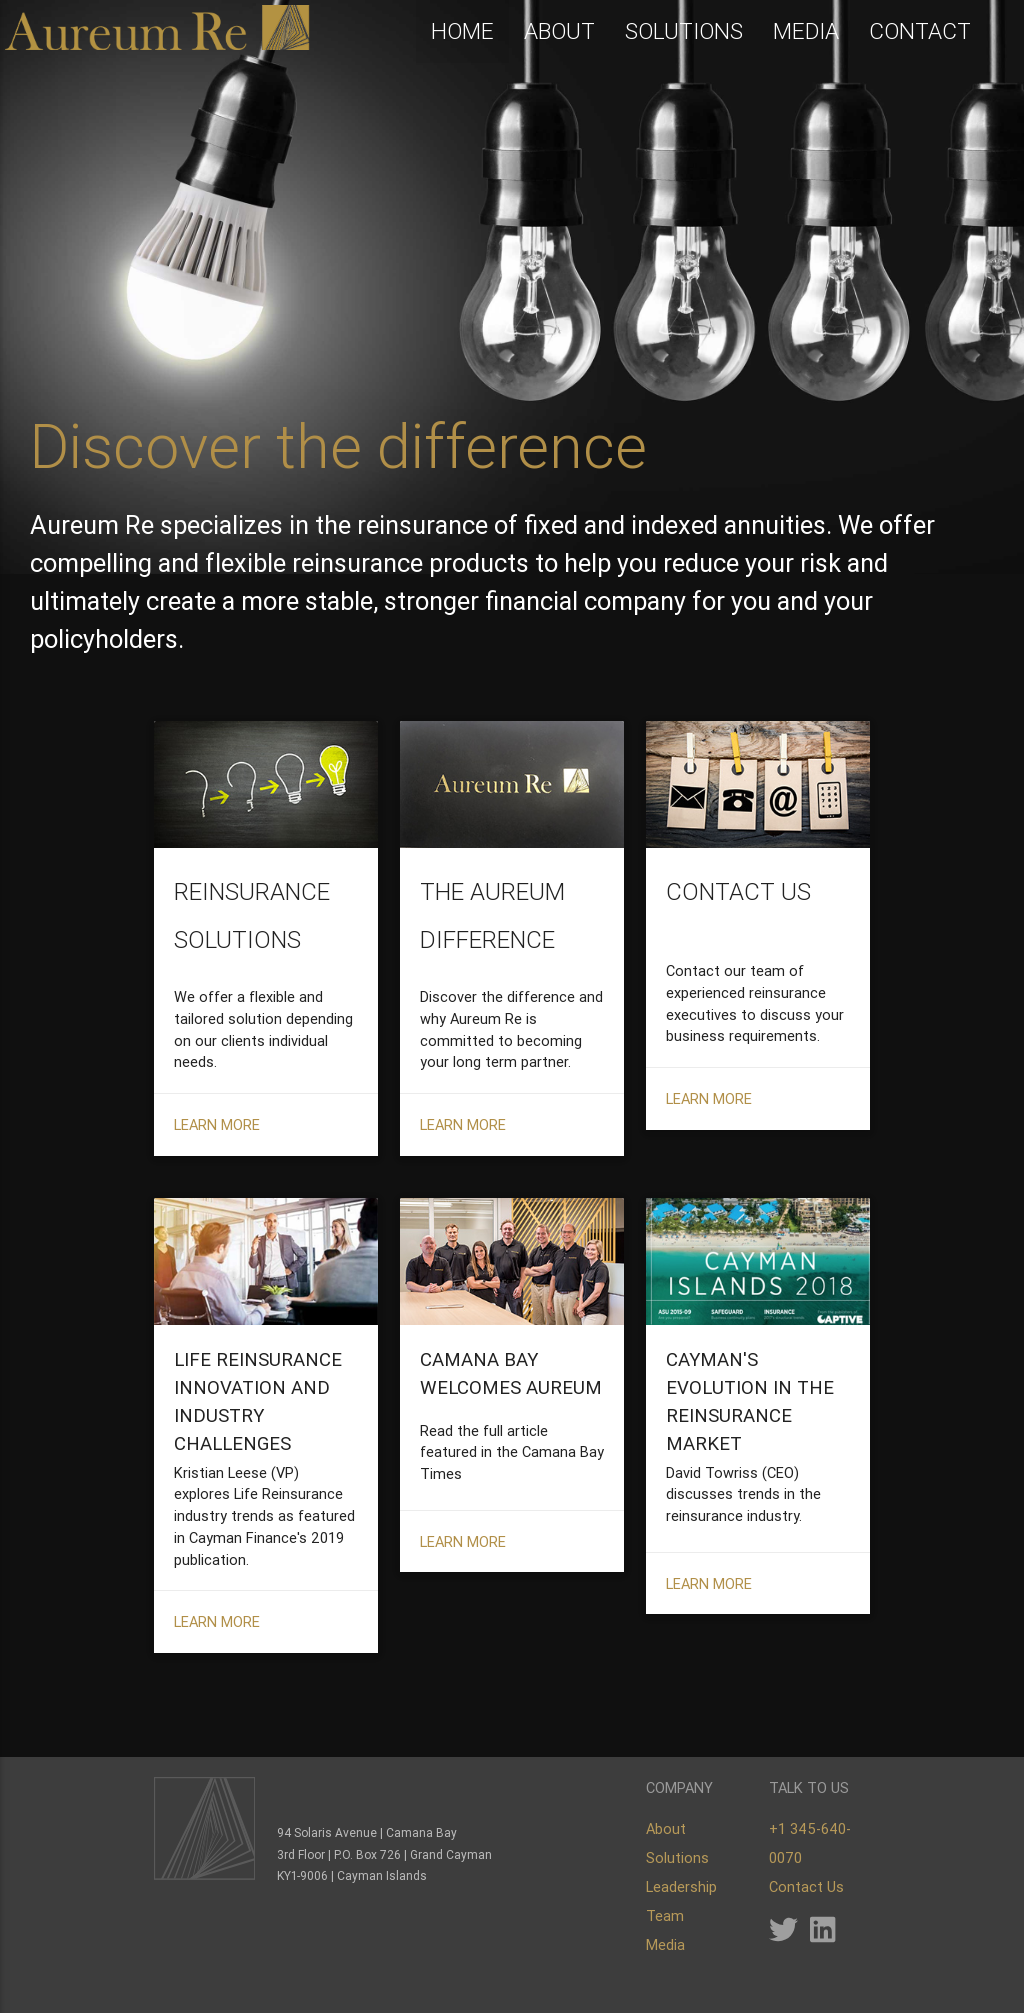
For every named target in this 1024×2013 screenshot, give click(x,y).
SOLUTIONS (684, 32)
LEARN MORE (217, 1174)
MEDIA (806, 32)
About (666, 1828)
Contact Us (806, 1886)
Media (665, 1944)
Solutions (677, 1857)
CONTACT (920, 32)
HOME (462, 32)
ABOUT (559, 32)
